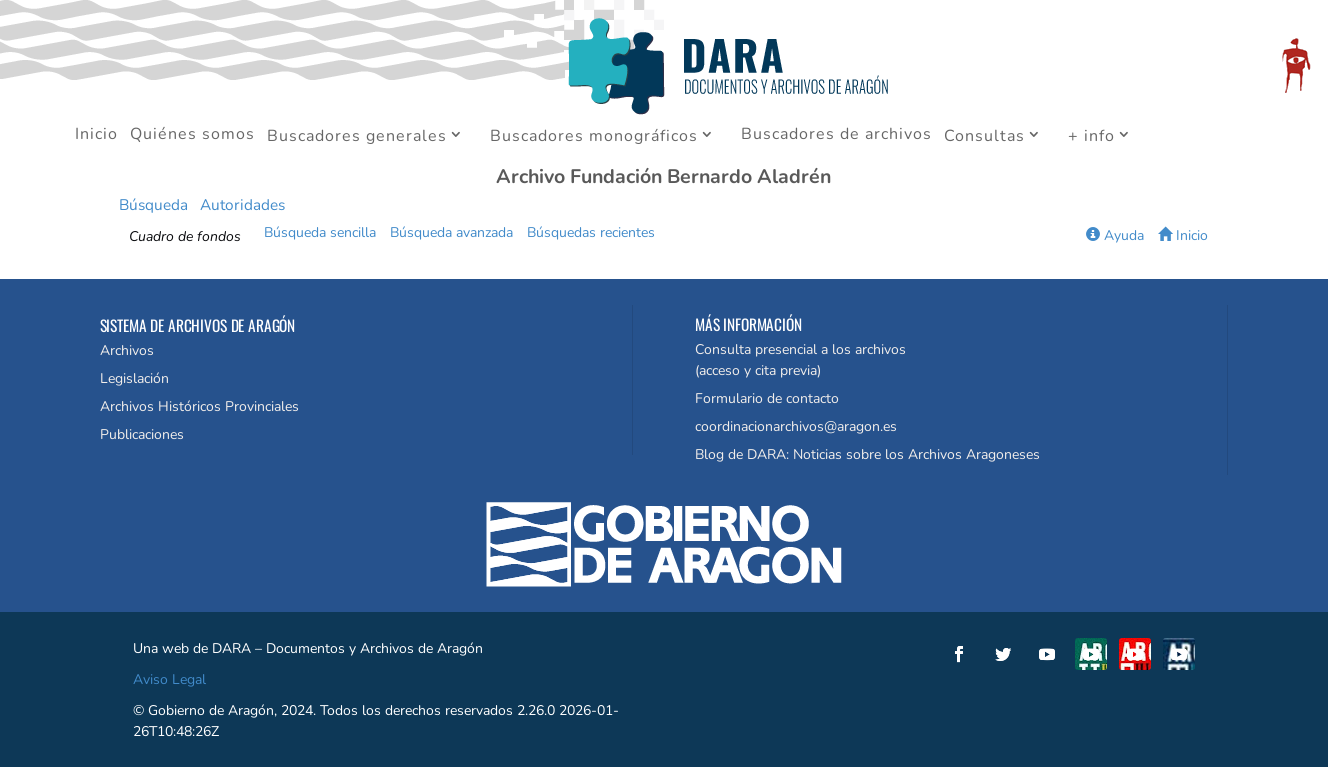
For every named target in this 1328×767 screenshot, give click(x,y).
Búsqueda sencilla (320, 232)
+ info (1091, 137)
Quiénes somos (192, 136)
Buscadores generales (357, 137)
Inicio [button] (1183, 235)
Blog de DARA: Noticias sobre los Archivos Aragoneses (867, 454)
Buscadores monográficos (594, 137)
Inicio (96, 136)
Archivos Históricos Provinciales (199, 406)
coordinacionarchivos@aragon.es (796, 426)
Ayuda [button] (1115, 235)
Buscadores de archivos (836, 136)
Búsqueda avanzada (451, 232)
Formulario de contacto (767, 398)
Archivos (127, 350)
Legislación (134, 378)
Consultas (984, 137)
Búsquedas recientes (591, 232)
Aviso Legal (169, 679)
